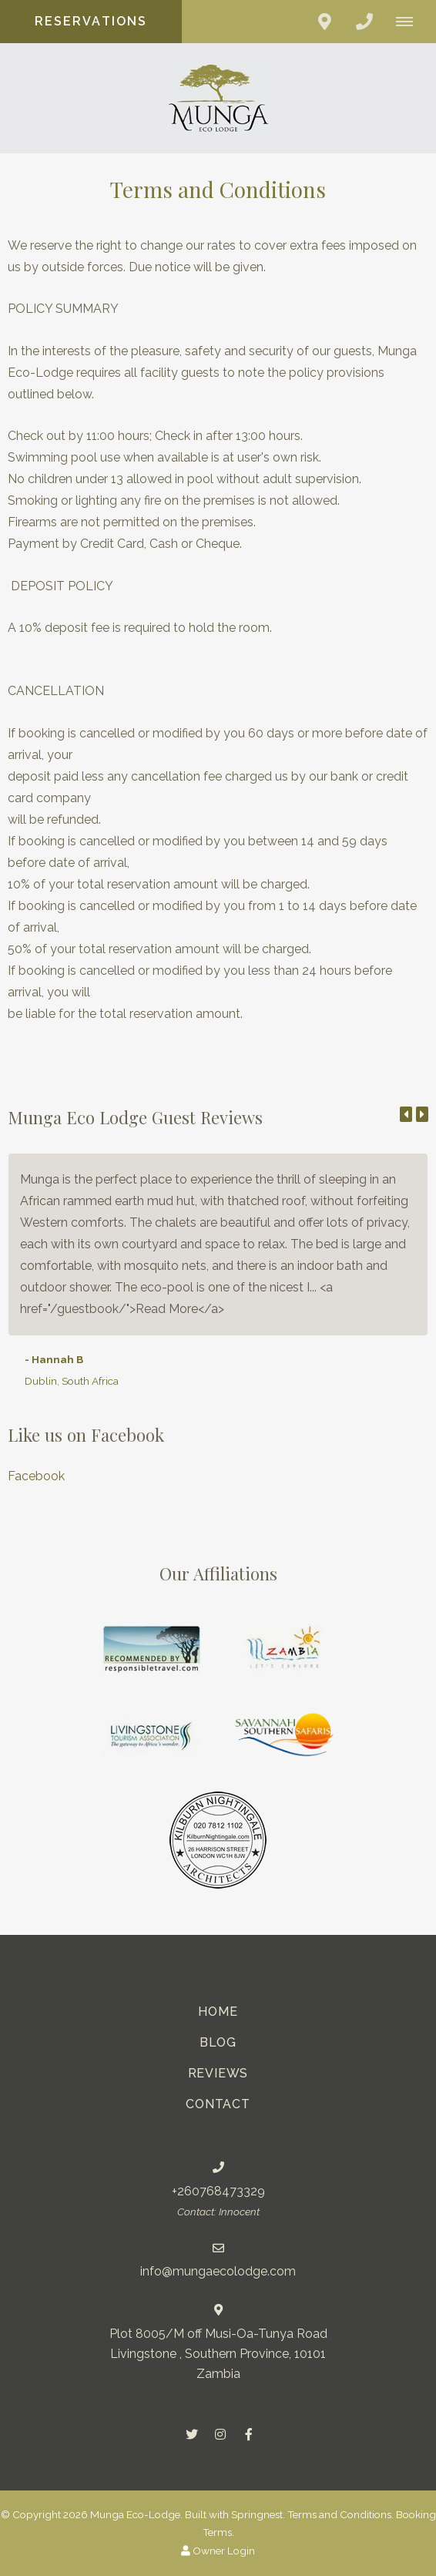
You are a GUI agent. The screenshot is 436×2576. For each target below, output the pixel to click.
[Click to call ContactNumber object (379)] (364, 21)
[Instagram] (220, 2433)
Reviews (218, 2073)
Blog (218, 2042)
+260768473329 (218, 2191)
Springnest (257, 2514)
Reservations (91, 21)
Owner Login (218, 2550)
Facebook (36, 1476)
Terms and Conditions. (340, 2514)
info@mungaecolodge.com (218, 2271)
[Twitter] (192, 2433)
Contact (218, 2104)
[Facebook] (249, 2433)
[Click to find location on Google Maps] (324, 21)
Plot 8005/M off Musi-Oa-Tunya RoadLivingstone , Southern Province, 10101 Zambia (218, 2354)
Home (217, 2011)
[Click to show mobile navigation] (410, 21)
